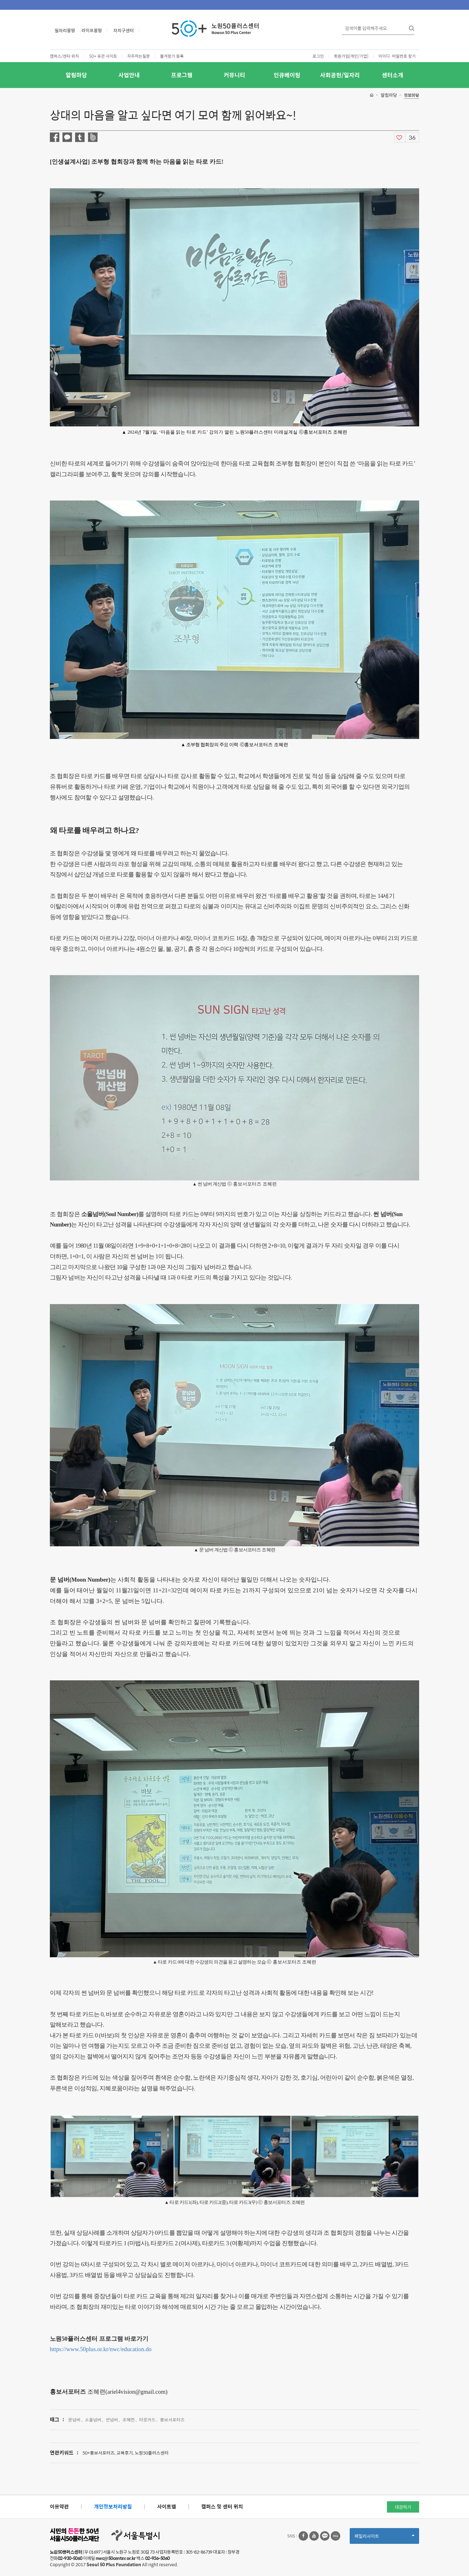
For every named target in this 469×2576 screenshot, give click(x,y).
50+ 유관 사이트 (103, 56)
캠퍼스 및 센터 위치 (222, 2506)
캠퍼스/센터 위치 (64, 56)
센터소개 (392, 75)
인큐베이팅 (287, 75)
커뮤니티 (234, 75)
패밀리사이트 (384, 2538)
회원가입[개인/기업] (351, 56)
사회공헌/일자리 (340, 75)
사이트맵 (166, 2506)
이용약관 (59, 2506)
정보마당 (411, 95)
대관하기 (403, 2506)
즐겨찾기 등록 (172, 56)
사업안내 (129, 75)
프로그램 (182, 75)
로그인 (318, 56)
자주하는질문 (138, 56)
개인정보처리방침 (113, 2506)
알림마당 (76, 75)
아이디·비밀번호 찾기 (397, 56)
